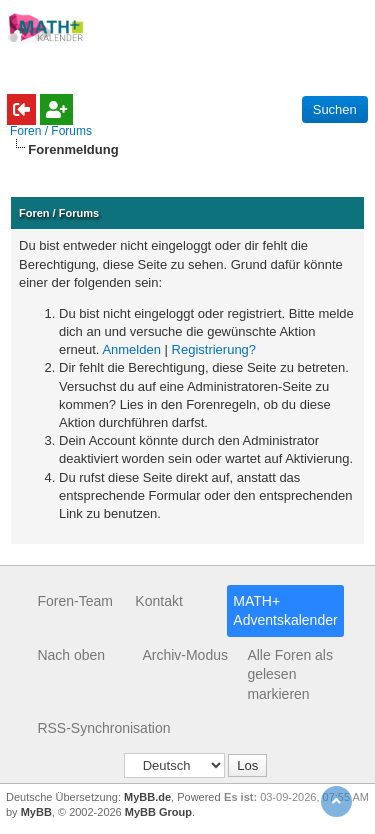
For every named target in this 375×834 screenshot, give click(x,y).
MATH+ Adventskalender (285, 611)
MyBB (36, 812)
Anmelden (131, 349)
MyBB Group (158, 812)
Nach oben (71, 655)
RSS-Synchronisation (103, 728)
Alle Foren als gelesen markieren (290, 674)
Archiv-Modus (185, 655)
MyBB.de (147, 797)
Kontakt (158, 601)
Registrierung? (214, 349)
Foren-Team (74, 601)
